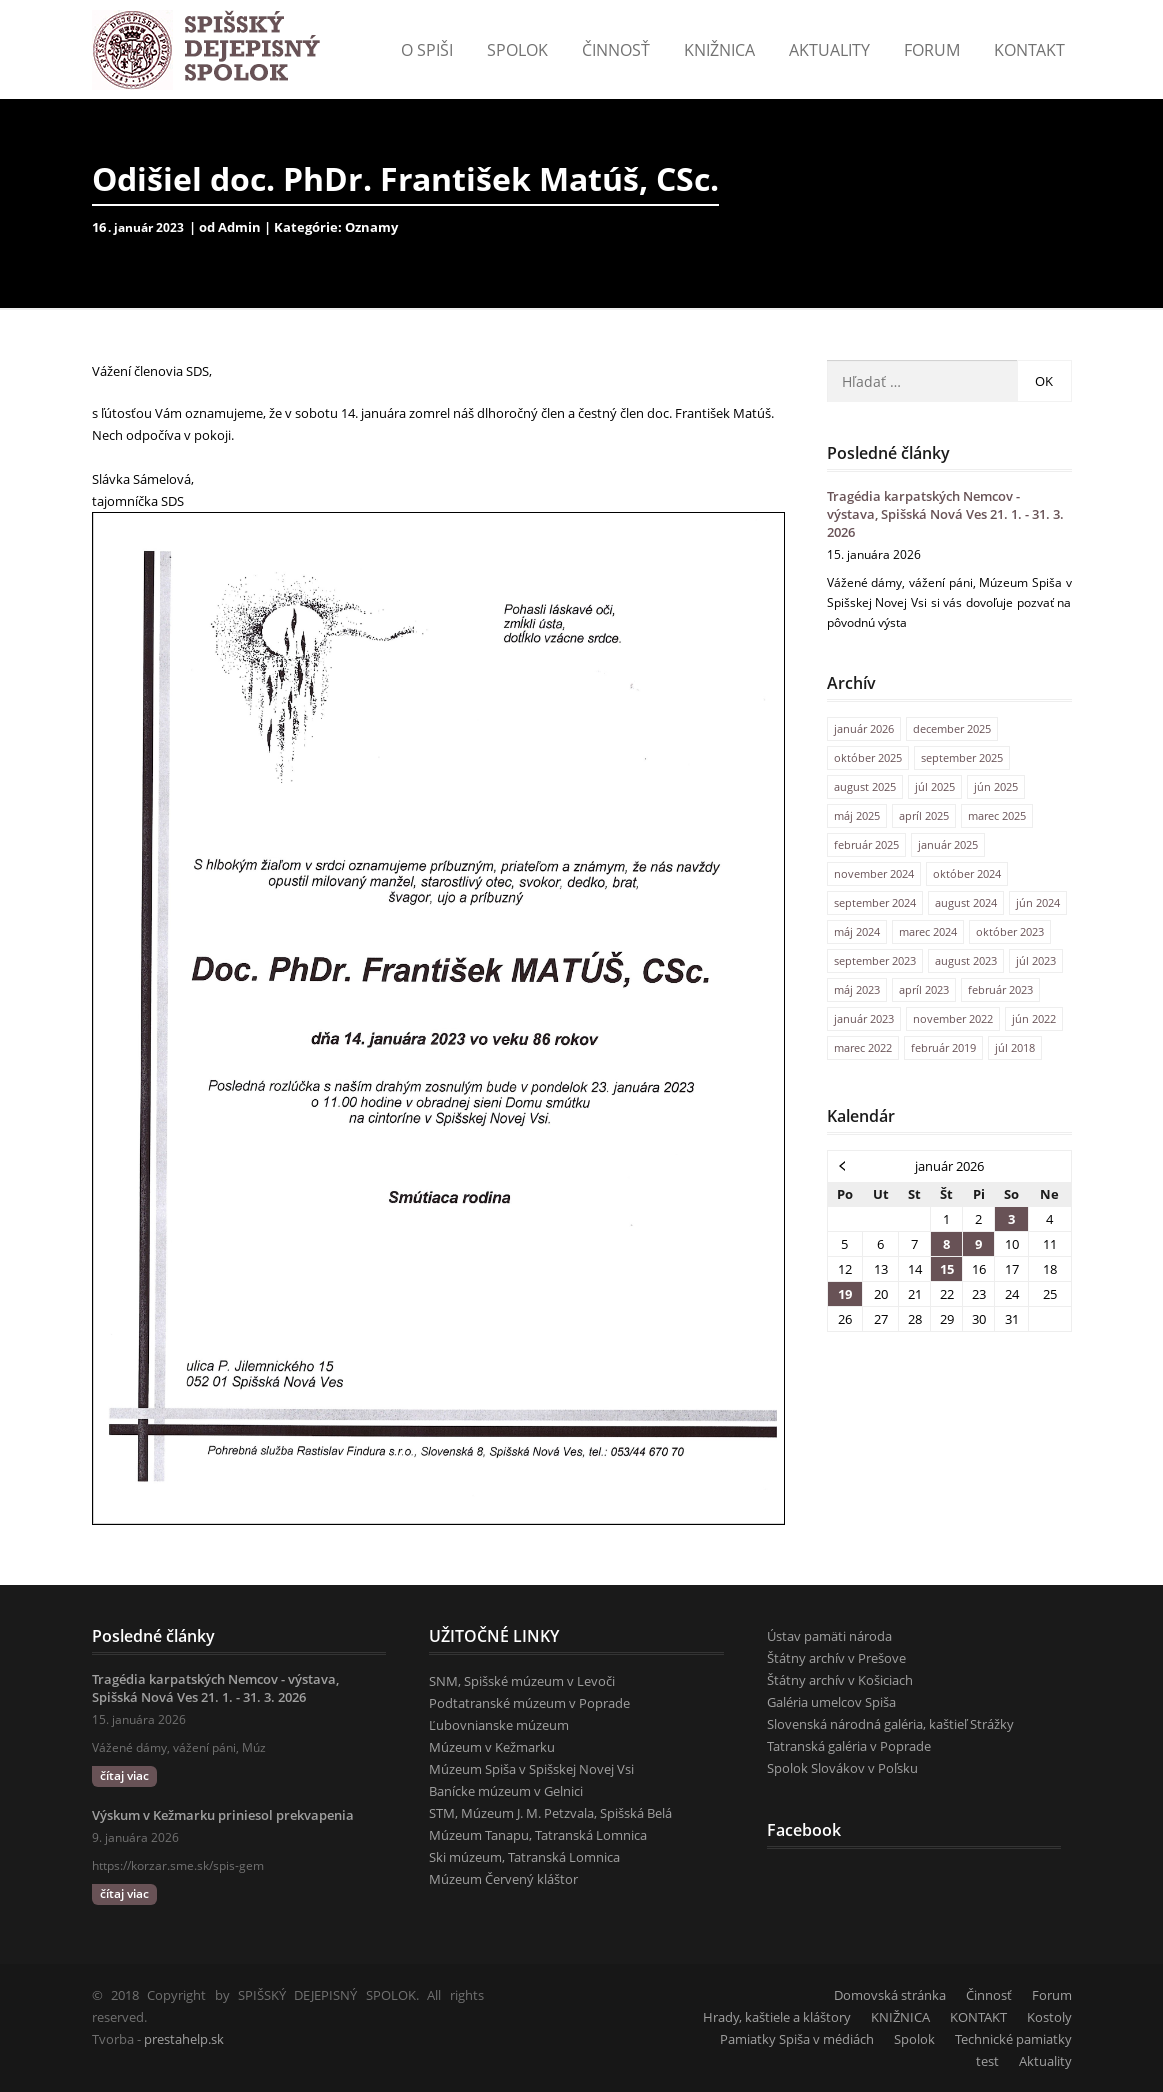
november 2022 (953, 1018)
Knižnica (719, 50)
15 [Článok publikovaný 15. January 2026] (947, 1269)
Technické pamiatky (1013, 2039)
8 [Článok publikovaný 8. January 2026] (946, 1244)
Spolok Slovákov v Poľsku (842, 1768)
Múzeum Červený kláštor (503, 1879)
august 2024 (966, 902)
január (135, 227)
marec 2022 (863, 1047)
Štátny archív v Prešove (836, 1658)
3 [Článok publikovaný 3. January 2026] (1011, 1219)
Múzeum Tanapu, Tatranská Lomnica (538, 1835)
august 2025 (865, 786)
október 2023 (1010, 931)
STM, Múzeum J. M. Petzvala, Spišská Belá (550, 1813)
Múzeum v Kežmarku (492, 1747)
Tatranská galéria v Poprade (849, 1746)
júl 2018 (1015, 1047)
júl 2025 (935, 786)
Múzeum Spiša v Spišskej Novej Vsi (531, 1769)
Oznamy (371, 227)
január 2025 (948, 844)
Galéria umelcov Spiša (831, 1702)
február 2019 (943, 1047)
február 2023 (1000, 989)
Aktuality (829, 50)
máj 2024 (857, 931)
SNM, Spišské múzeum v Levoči (522, 1681)
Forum (932, 50)
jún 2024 (1038, 902)
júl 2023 (1036, 960)
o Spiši (427, 50)
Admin (239, 227)
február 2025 (866, 844)
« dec (843, 1165)
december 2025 (952, 728)
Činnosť (616, 50)
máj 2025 (857, 815)
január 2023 (864, 1018)
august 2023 (966, 960)
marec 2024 (928, 931)
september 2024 (875, 902)
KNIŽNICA (900, 2017)
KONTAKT (1029, 50)
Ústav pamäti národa (829, 1636)
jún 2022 (1034, 1018)
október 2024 (967, 873)
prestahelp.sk (184, 2039)
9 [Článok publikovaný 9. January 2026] (978, 1244)
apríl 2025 (924, 815)
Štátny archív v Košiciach (840, 1680)
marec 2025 (997, 815)
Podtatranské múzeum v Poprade (529, 1703)
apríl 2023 (924, 989)
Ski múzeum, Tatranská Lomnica (524, 1857)
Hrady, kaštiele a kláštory (777, 2017)
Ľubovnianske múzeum (499, 1725)
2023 (170, 227)
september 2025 (962, 757)
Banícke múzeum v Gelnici (506, 1791)
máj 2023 (857, 989)
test (987, 2061)
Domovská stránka (890, 1995)
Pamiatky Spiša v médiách (797, 2039)
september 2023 (875, 960)
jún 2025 (996, 786)
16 (103, 227)
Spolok (517, 50)
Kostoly (1049, 2017)
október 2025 (868, 757)
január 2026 (864, 728)
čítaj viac (124, 1775)
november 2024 (874, 873)
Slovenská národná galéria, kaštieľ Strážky (890, 1724)
